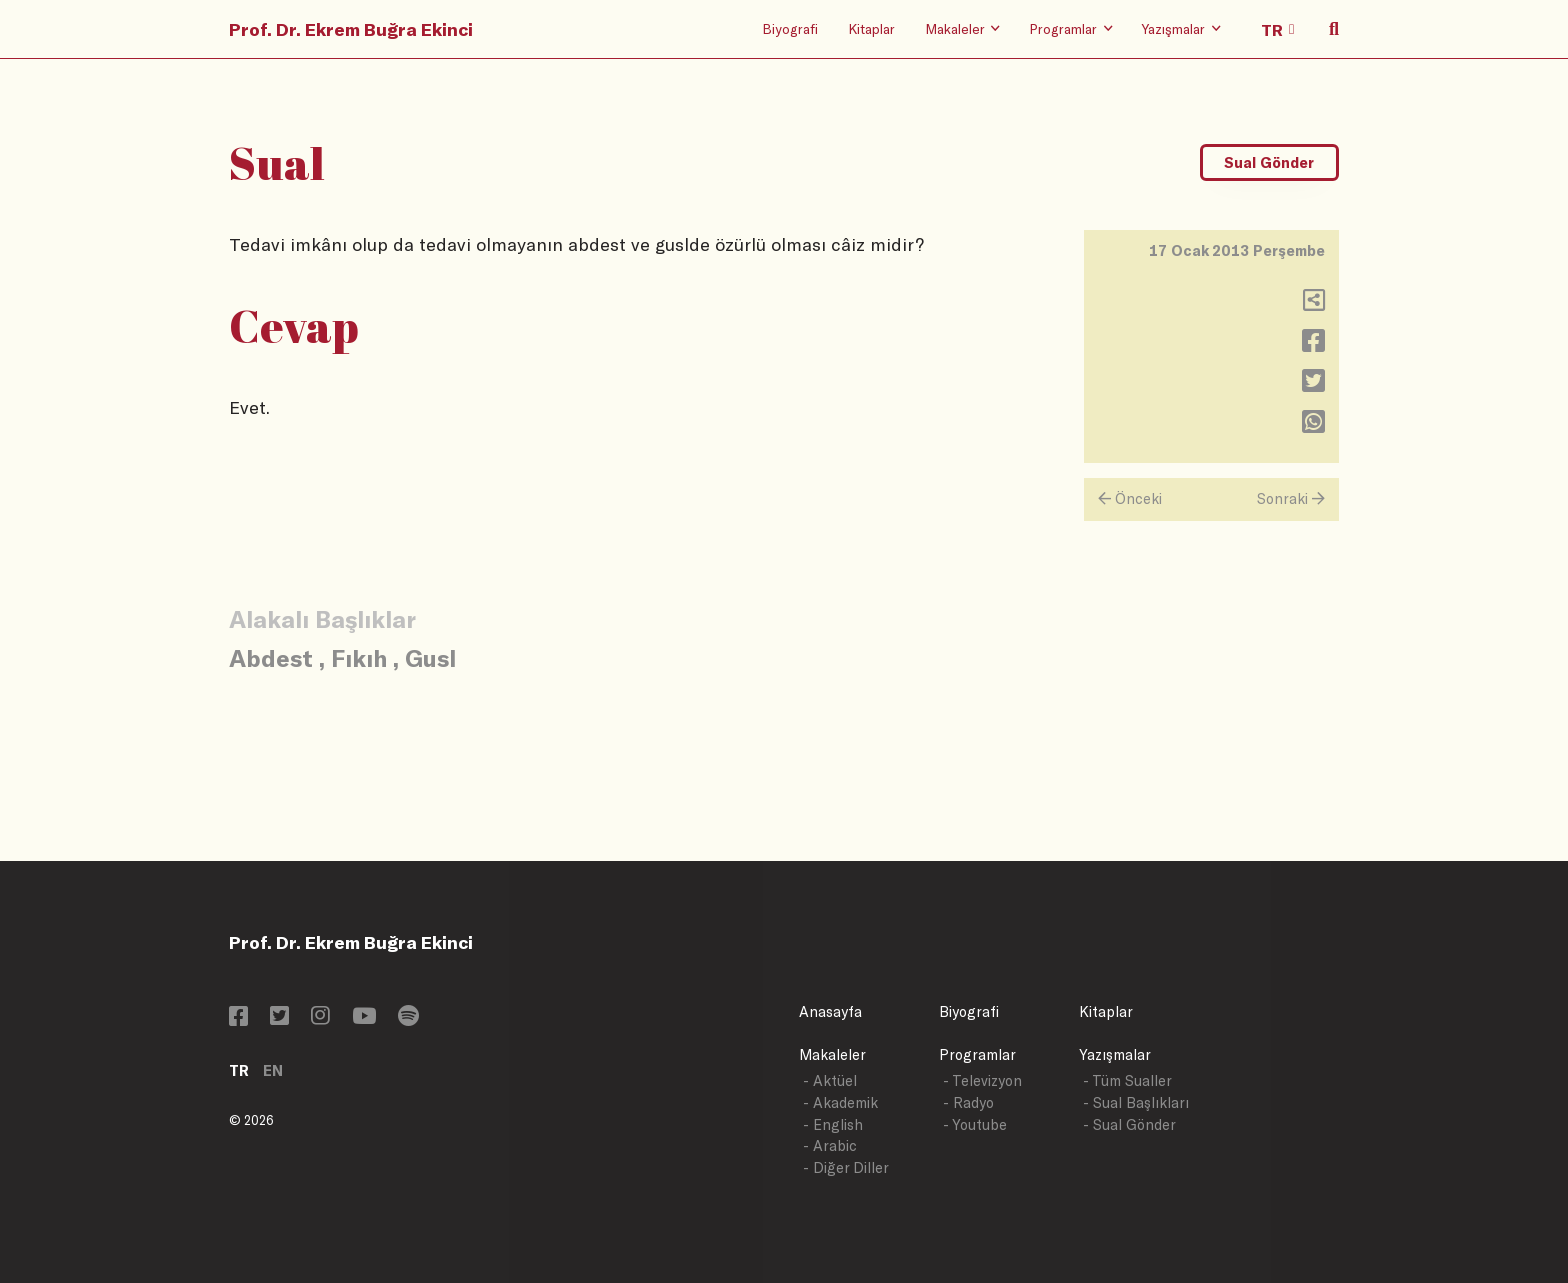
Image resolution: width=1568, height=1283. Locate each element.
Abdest (271, 657)
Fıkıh (359, 657)
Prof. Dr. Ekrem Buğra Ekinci (351, 29)
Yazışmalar (1115, 1054)
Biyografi (790, 28)
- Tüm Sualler (1127, 1080)
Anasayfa (830, 1011)
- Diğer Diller (846, 1167)
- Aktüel (830, 1080)
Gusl (430, 657)
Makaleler (832, 1054)
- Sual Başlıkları (1136, 1102)
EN (273, 1070)
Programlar (977, 1054)
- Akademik (840, 1102)
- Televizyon (982, 1080)
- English (833, 1124)
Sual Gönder (1269, 162)
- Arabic (830, 1145)
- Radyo (968, 1102)
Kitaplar (871, 28)
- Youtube (975, 1124)
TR (239, 1070)
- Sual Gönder (1129, 1124)
